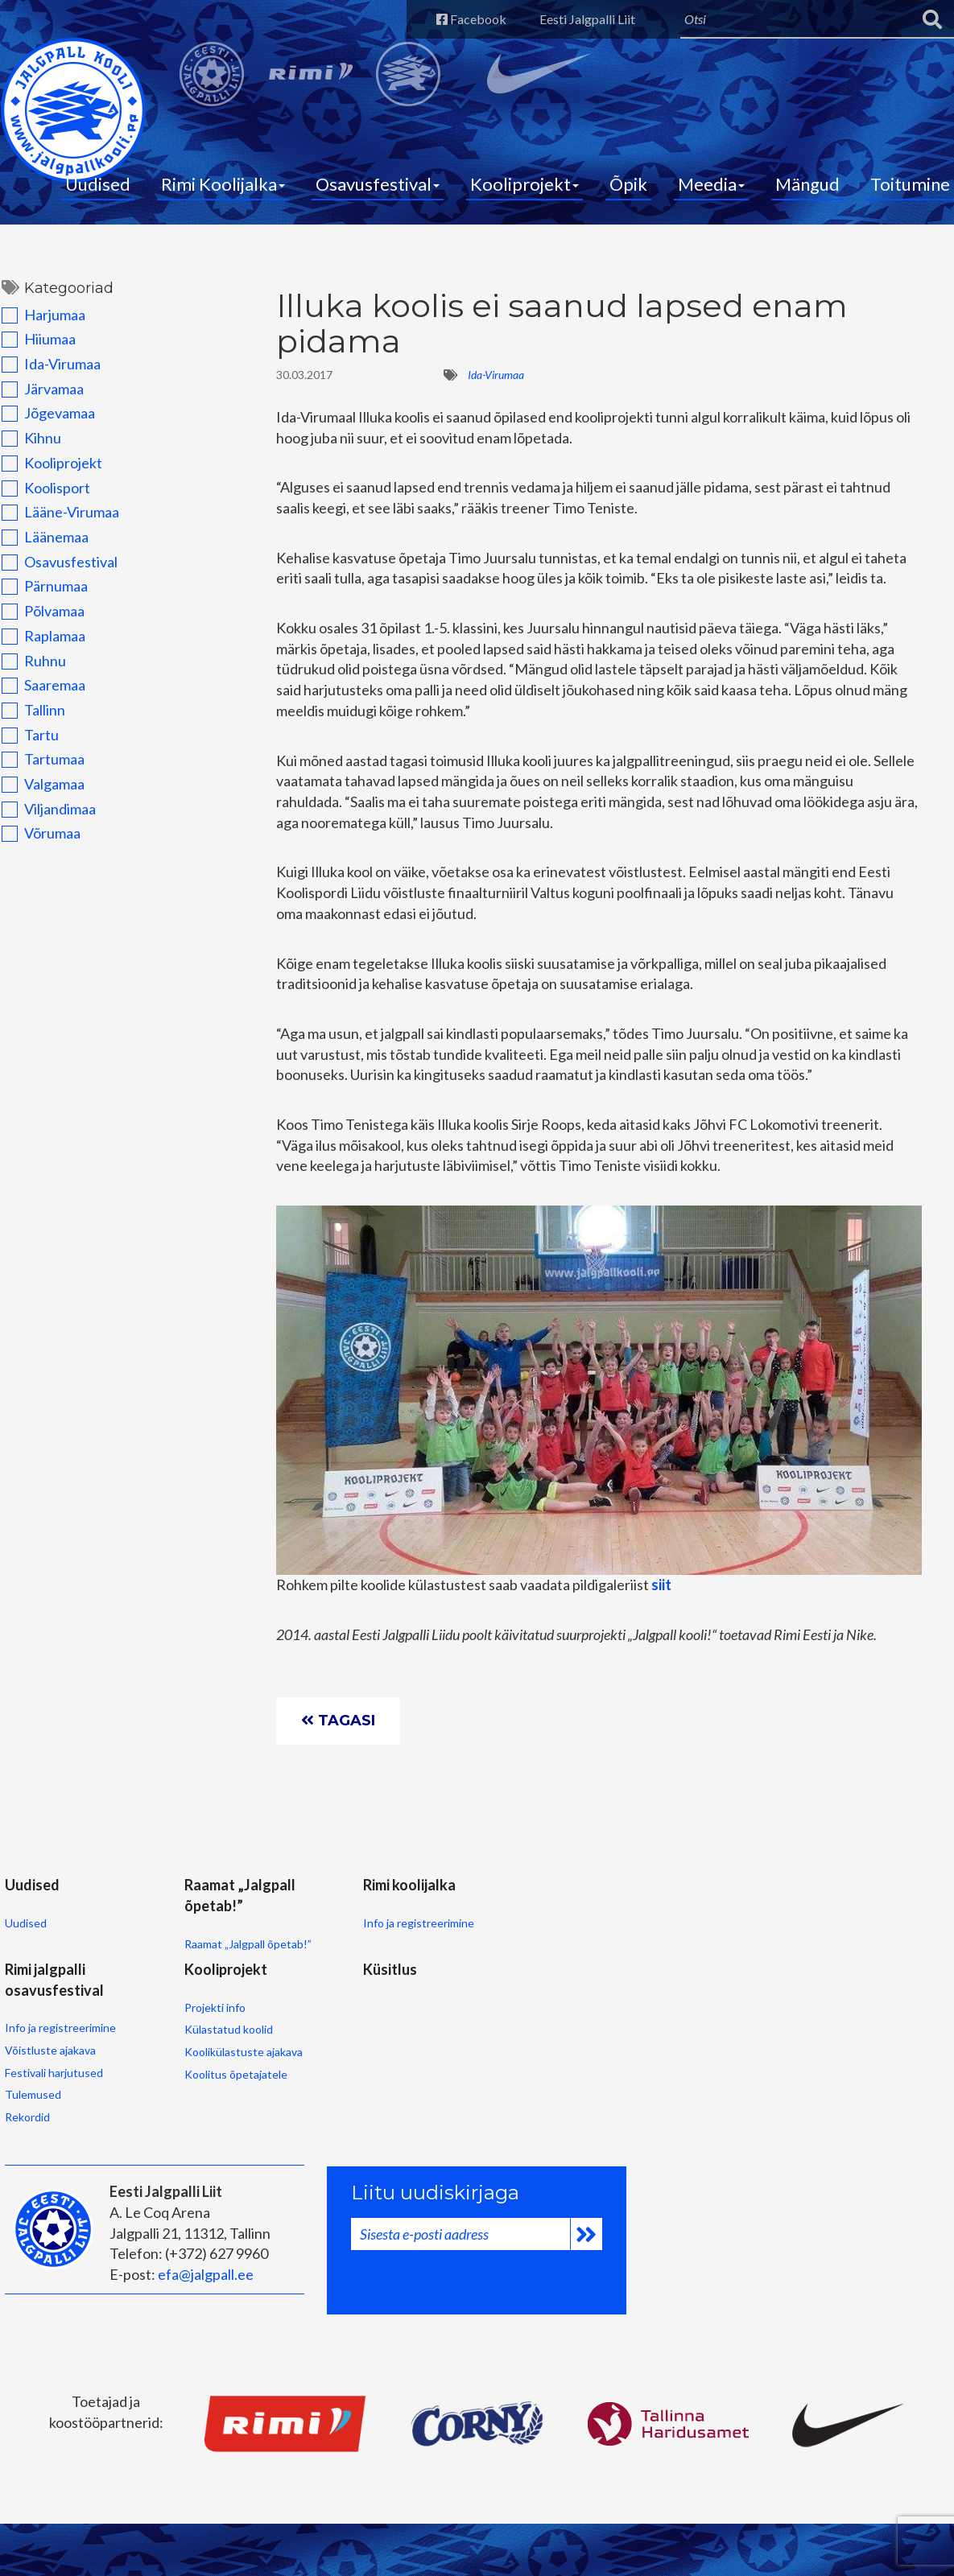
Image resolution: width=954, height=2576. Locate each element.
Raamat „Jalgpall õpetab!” (213, 1953)
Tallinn (32, 712)
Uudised (97, 185)
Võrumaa (39, 836)
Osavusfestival (378, 185)
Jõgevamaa (46, 416)
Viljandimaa (47, 811)
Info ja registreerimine (351, 1932)
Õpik (628, 185)
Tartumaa (41, 762)
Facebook (467, 19)
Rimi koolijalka (341, 1893)
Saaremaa (42, 688)
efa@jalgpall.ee (205, 2328)
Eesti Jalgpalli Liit (584, 19)
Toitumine (910, 185)
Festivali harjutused (490, 1998)
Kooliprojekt (524, 185)
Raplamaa (42, 638)
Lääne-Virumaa (59, 515)
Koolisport (44, 490)
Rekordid (463, 2042)
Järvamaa (41, 391)
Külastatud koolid (48, 2127)
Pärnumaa (43, 589)
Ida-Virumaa (49, 367)
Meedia (711, 185)
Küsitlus (177, 2066)
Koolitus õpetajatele (55, 2171)
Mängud (807, 185)
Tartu (28, 737)
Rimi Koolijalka (223, 185)
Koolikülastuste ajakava (63, 2150)
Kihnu (30, 441)
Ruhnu (32, 663)
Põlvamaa (41, 614)
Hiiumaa (37, 342)
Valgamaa (41, 787)
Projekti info (34, 2105)
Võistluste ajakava (486, 1975)
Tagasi (339, 1724)
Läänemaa (43, 540)
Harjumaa (42, 317)
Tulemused (469, 2019)
